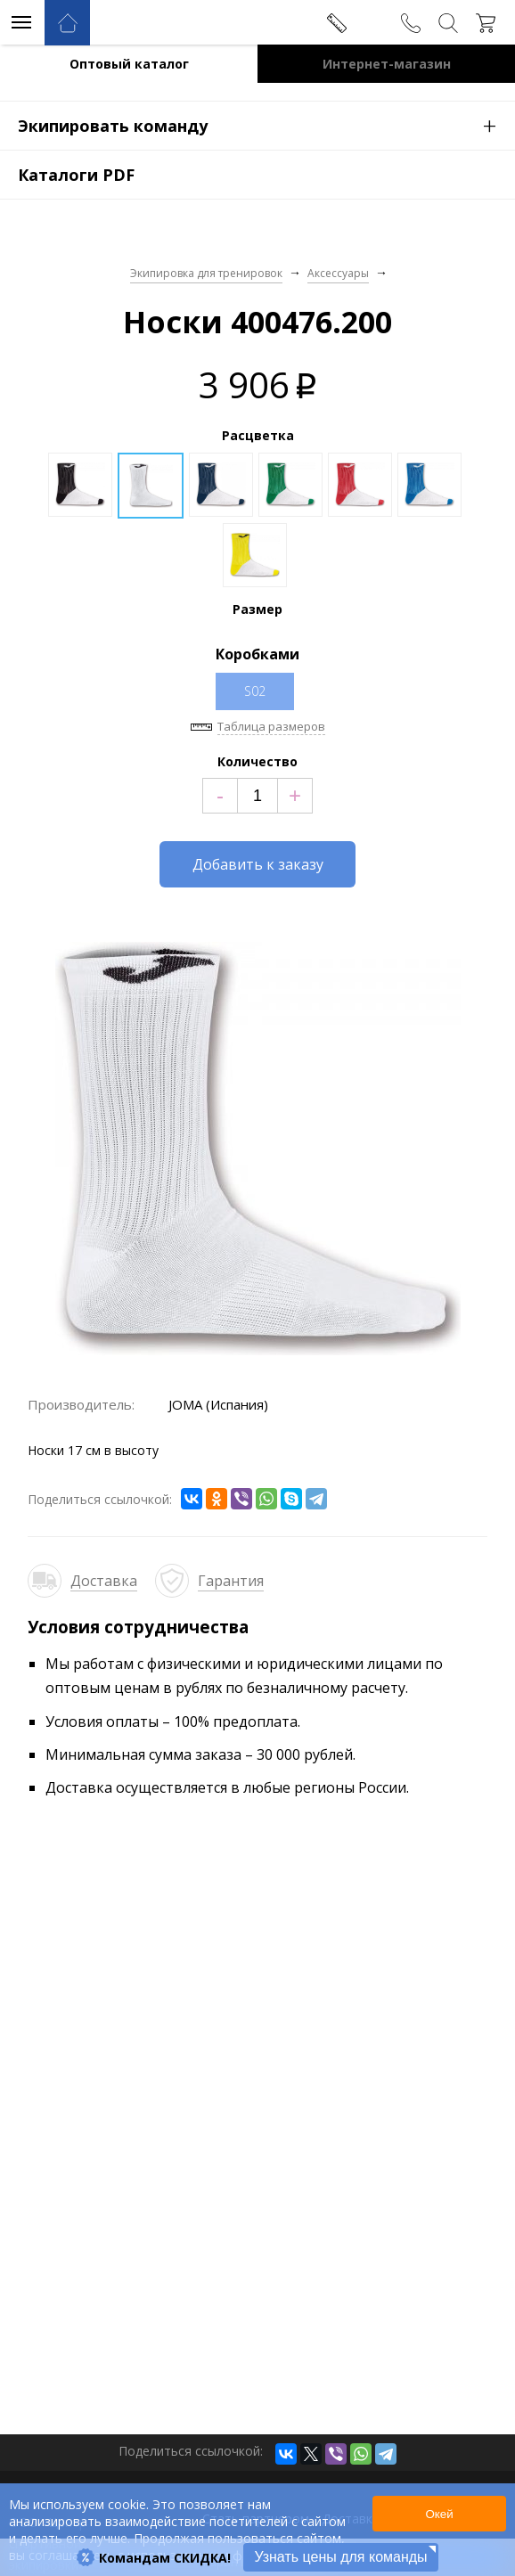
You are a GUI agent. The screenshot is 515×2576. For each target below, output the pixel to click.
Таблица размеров (271, 726)
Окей (439, 2514)
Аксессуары (338, 273)
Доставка (103, 1581)
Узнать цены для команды (340, 2556)
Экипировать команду (266, 125)
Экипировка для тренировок (206, 273)
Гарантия (231, 1581)
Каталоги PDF (76, 174)
